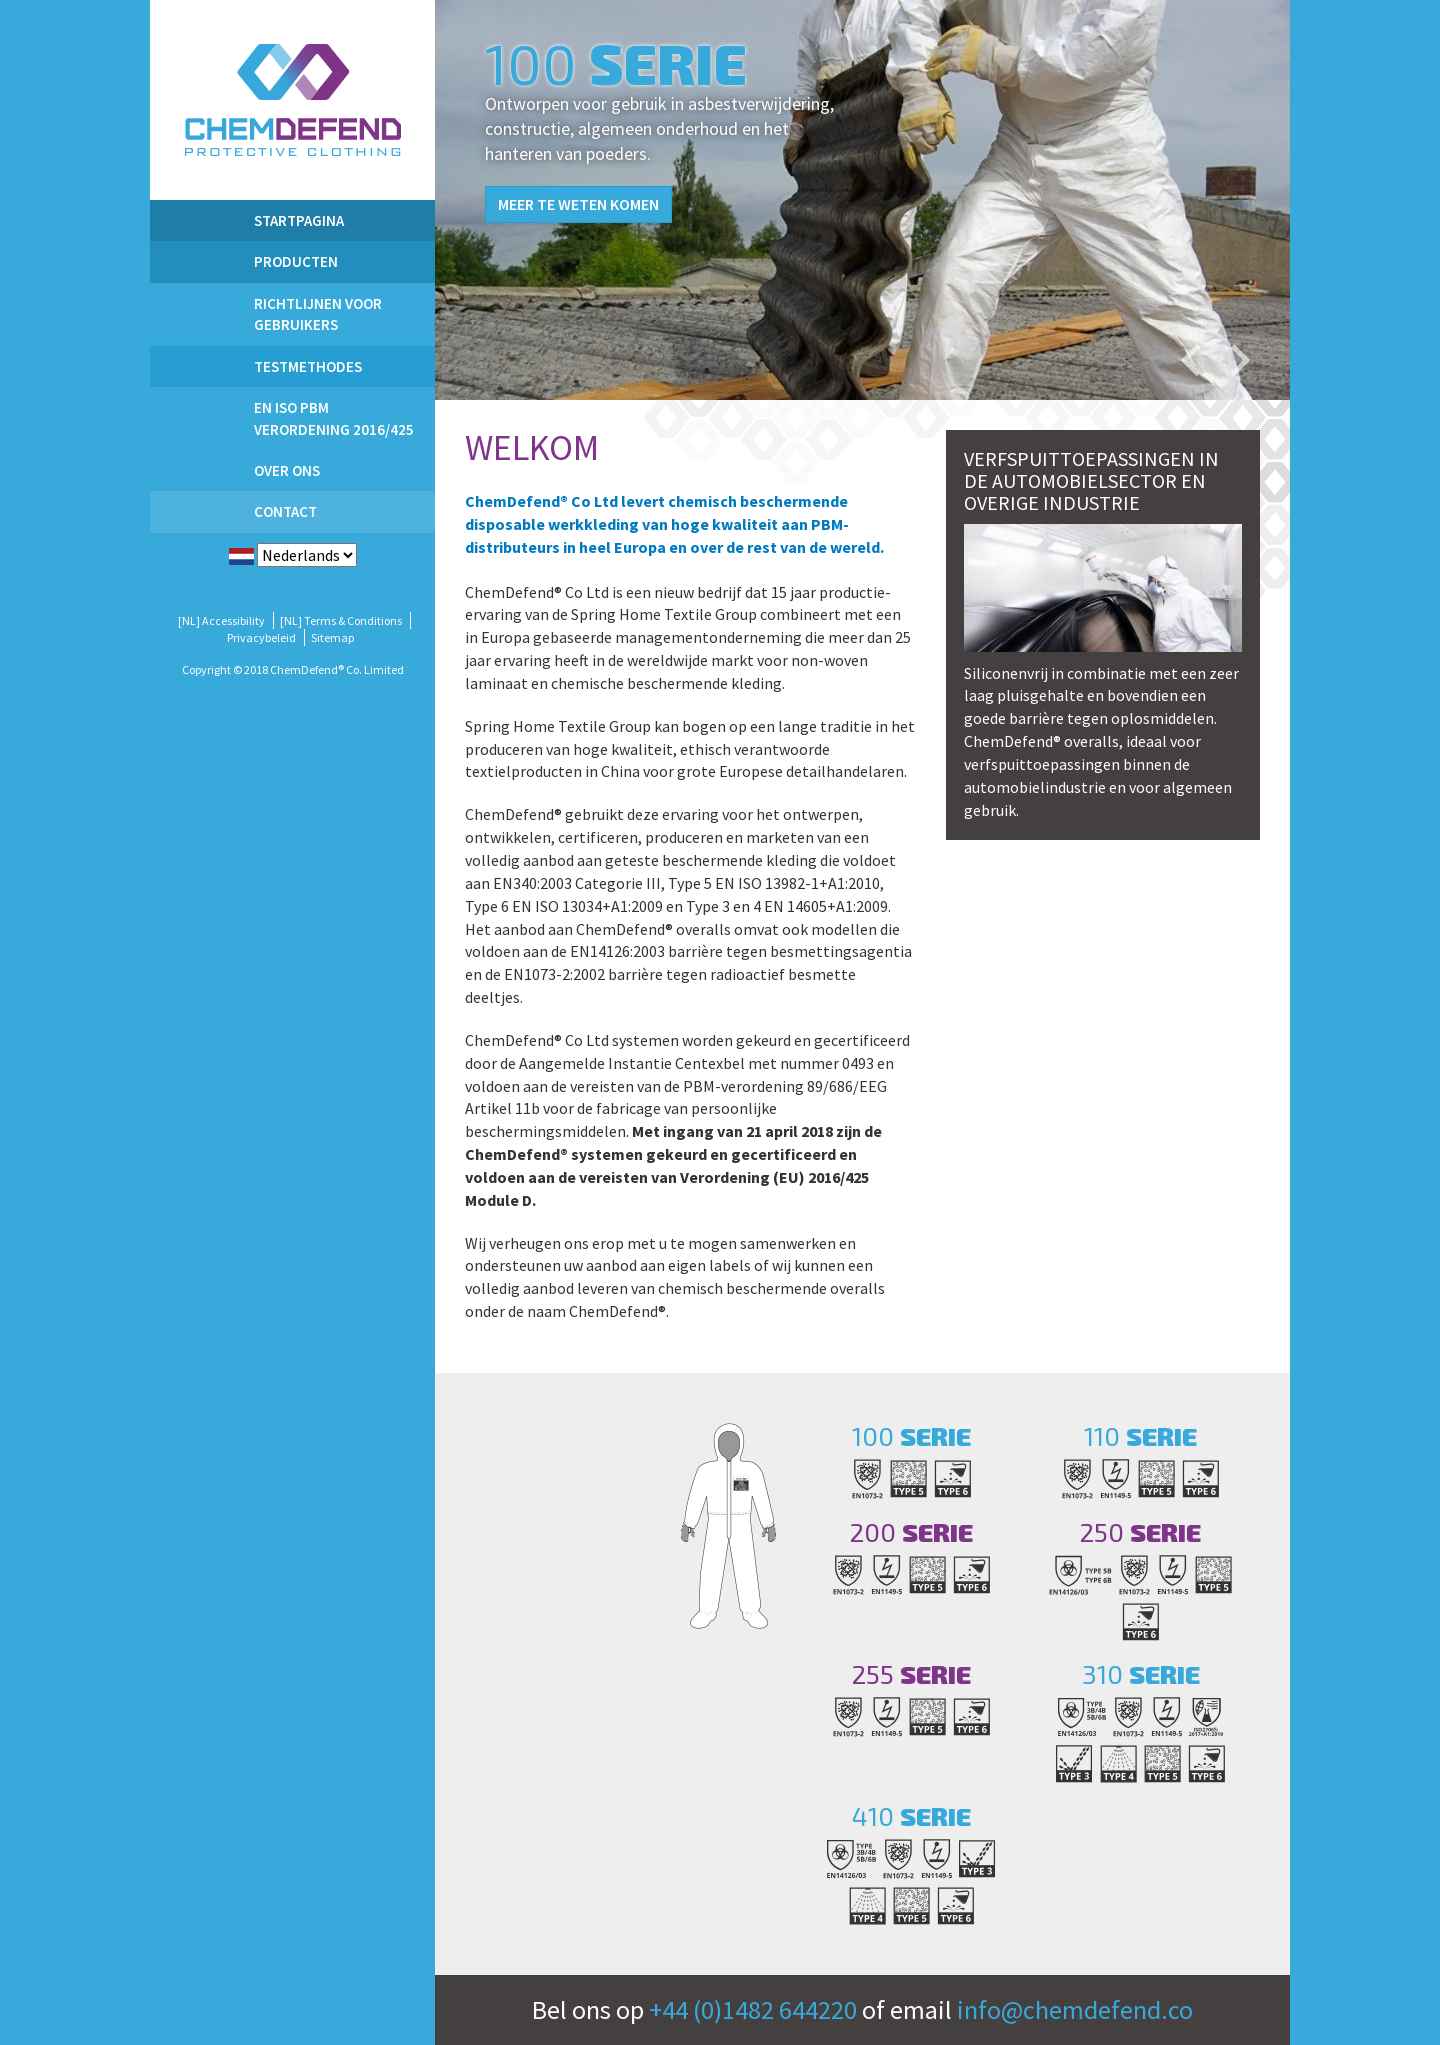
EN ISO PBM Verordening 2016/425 (334, 418)
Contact (285, 511)
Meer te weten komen (578, 204)
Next (1240, 360)
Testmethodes (308, 366)
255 (911, 1673)
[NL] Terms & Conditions (341, 620)
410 (911, 1815)
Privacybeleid (261, 637)
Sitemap (332, 637)
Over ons (287, 470)
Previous (1190, 360)
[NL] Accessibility (221, 620)
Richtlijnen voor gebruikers (318, 314)
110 (1140, 1435)
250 (1140, 1531)
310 (1141, 1673)
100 (911, 1435)
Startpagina (299, 220)
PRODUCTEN (296, 261)
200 (911, 1531)
